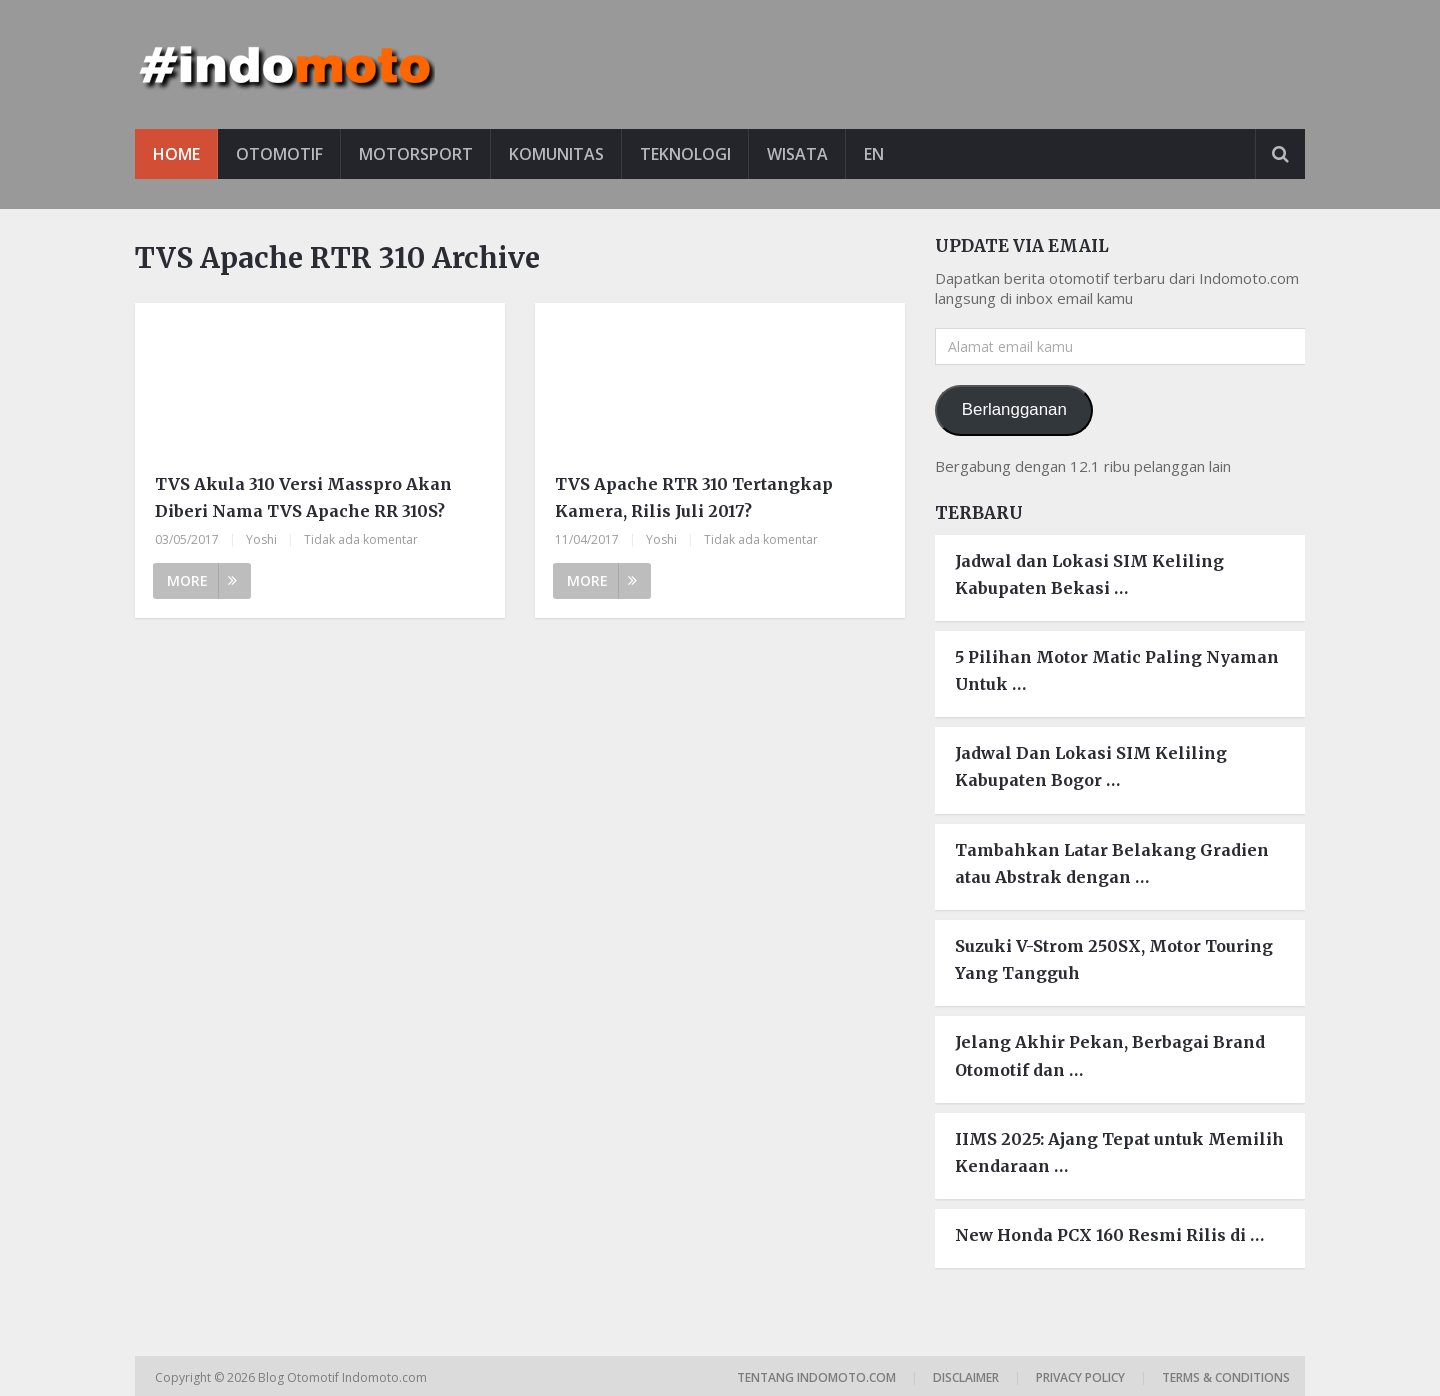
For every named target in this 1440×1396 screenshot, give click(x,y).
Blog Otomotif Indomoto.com (344, 1377)
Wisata (797, 154)
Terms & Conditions (1226, 1377)
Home (176, 154)
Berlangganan (1014, 409)
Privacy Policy (1080, 1377)
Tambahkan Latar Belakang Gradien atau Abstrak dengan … (1112, 863)
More (202, 580)
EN (874, 154)
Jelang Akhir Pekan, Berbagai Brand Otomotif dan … (1110, 1055)
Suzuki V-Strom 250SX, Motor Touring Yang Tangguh (1114, 959)
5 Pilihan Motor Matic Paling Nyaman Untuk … (1117, 670)
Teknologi (685, 154)
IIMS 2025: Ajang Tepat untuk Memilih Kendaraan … (1119, 1152)
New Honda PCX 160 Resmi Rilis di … (1109, 1235)
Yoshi (261, 539)
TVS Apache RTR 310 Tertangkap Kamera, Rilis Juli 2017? (694, 497)
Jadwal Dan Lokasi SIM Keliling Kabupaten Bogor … (1091, 766)
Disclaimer (966, 1377)
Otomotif (279, 154)
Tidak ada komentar (361, 539)
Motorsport (416, 154)
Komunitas (556, 154)
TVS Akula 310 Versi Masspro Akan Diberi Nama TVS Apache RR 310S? (303, 497)
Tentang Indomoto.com (816, 1377)
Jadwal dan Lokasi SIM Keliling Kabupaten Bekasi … (1089, 574)
